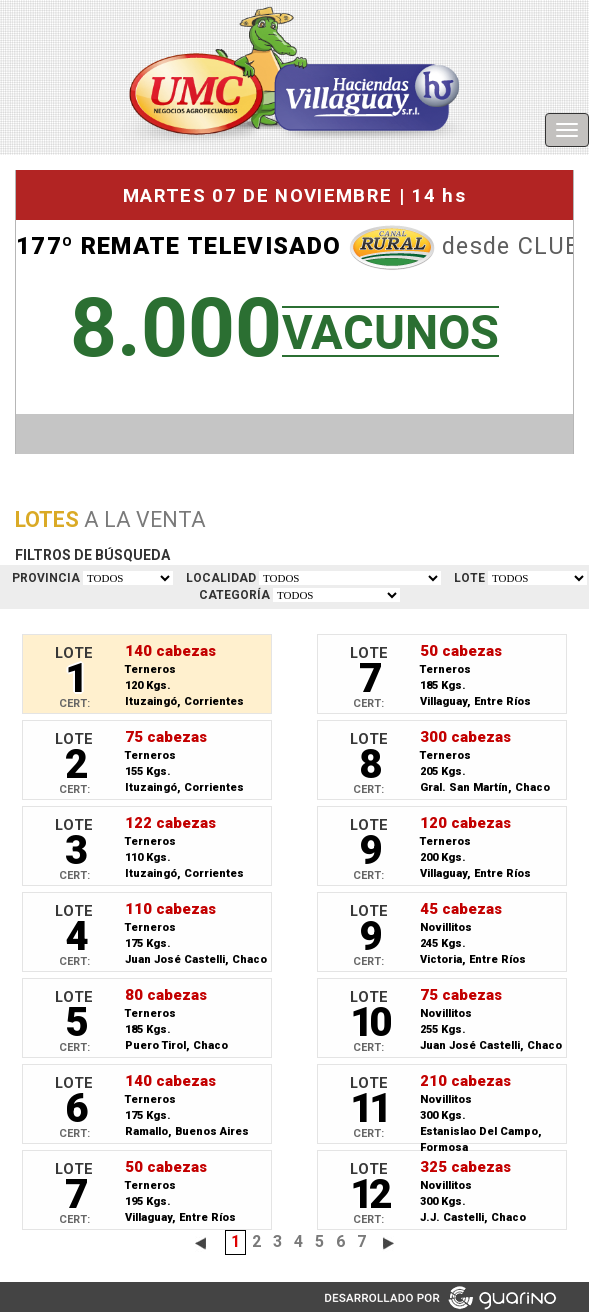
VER (537, 578)
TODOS (128, 578)
